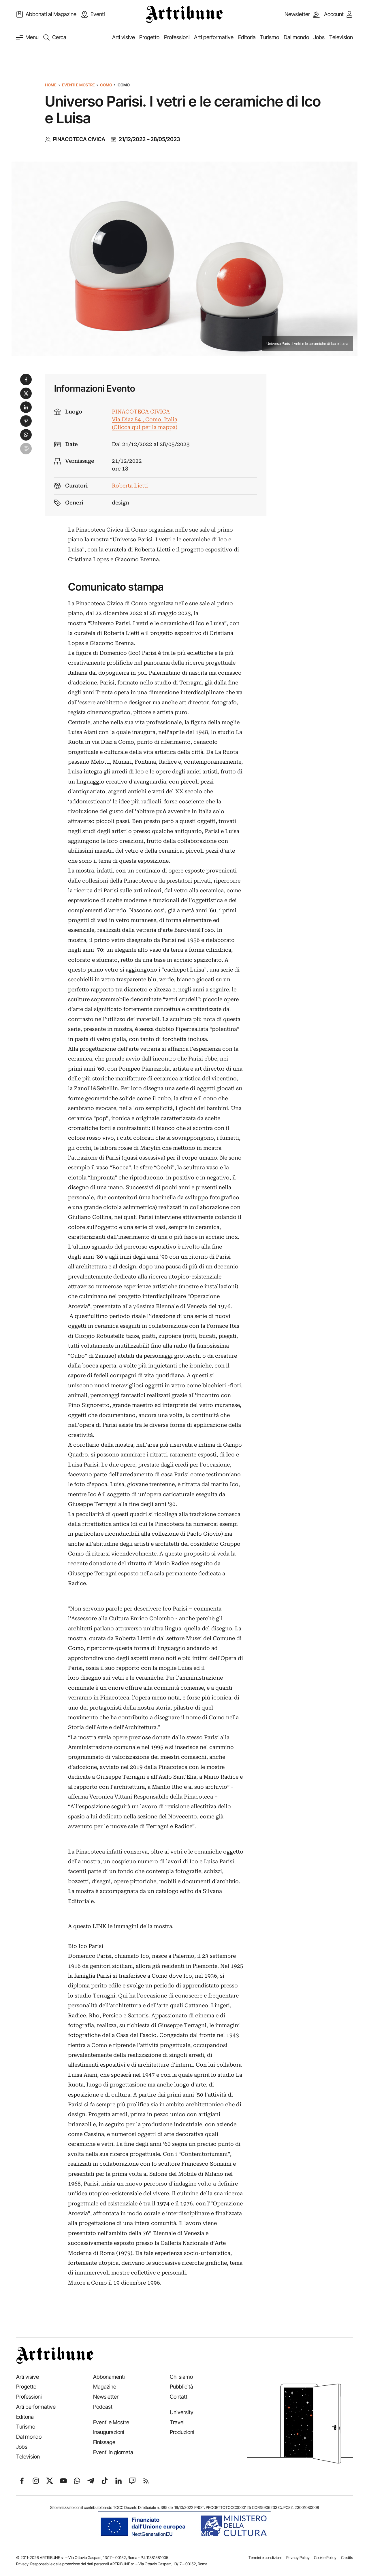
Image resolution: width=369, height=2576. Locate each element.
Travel (177, 2422)
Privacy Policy (298, 2557)
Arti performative (214, 37)
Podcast (102, 2407)
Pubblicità (181, 2386)
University (181, 2412)
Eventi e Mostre (78, 85)
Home (51, 85)
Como (106, 85)
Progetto (149, 37)
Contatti (179, 2396)
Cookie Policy (325, 2557)
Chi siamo (181, 2377)
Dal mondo (296, 37)
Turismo (269, 37)
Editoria (247, 37)
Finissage (104, 2442)
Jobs (319, 37)
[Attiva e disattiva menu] (27, 37)
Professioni (177, 37)
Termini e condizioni (265, 2557)
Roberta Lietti (130, 486)
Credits (347, 2557)
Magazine (104, 2386)
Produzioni (182, 2432)
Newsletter (105, 2396)
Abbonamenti (109, 2377)
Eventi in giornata (113, 2452)
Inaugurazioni (108, 2432)
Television (341, 37)
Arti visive (123, 37)
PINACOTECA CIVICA (79, 139)
